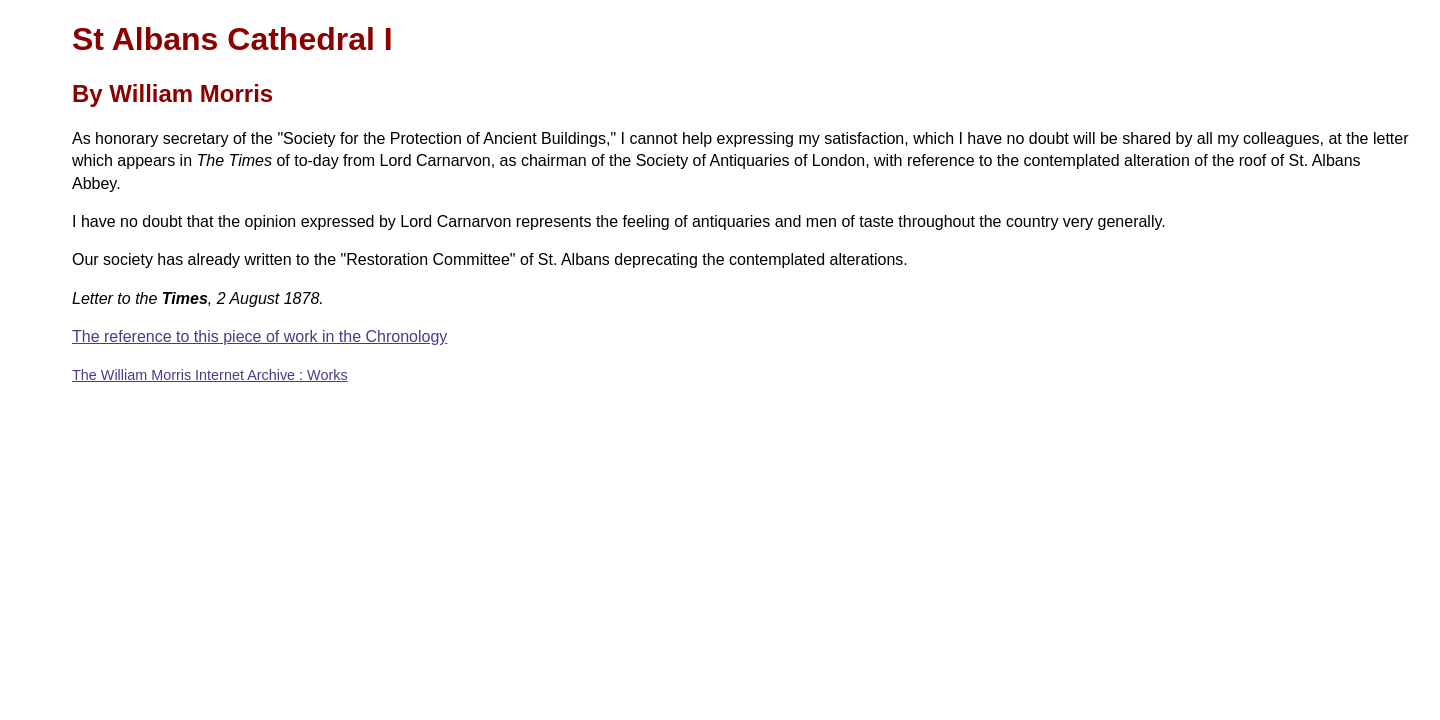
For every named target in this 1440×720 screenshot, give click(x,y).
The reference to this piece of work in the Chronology (259, 336)
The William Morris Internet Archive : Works (210, 375)
